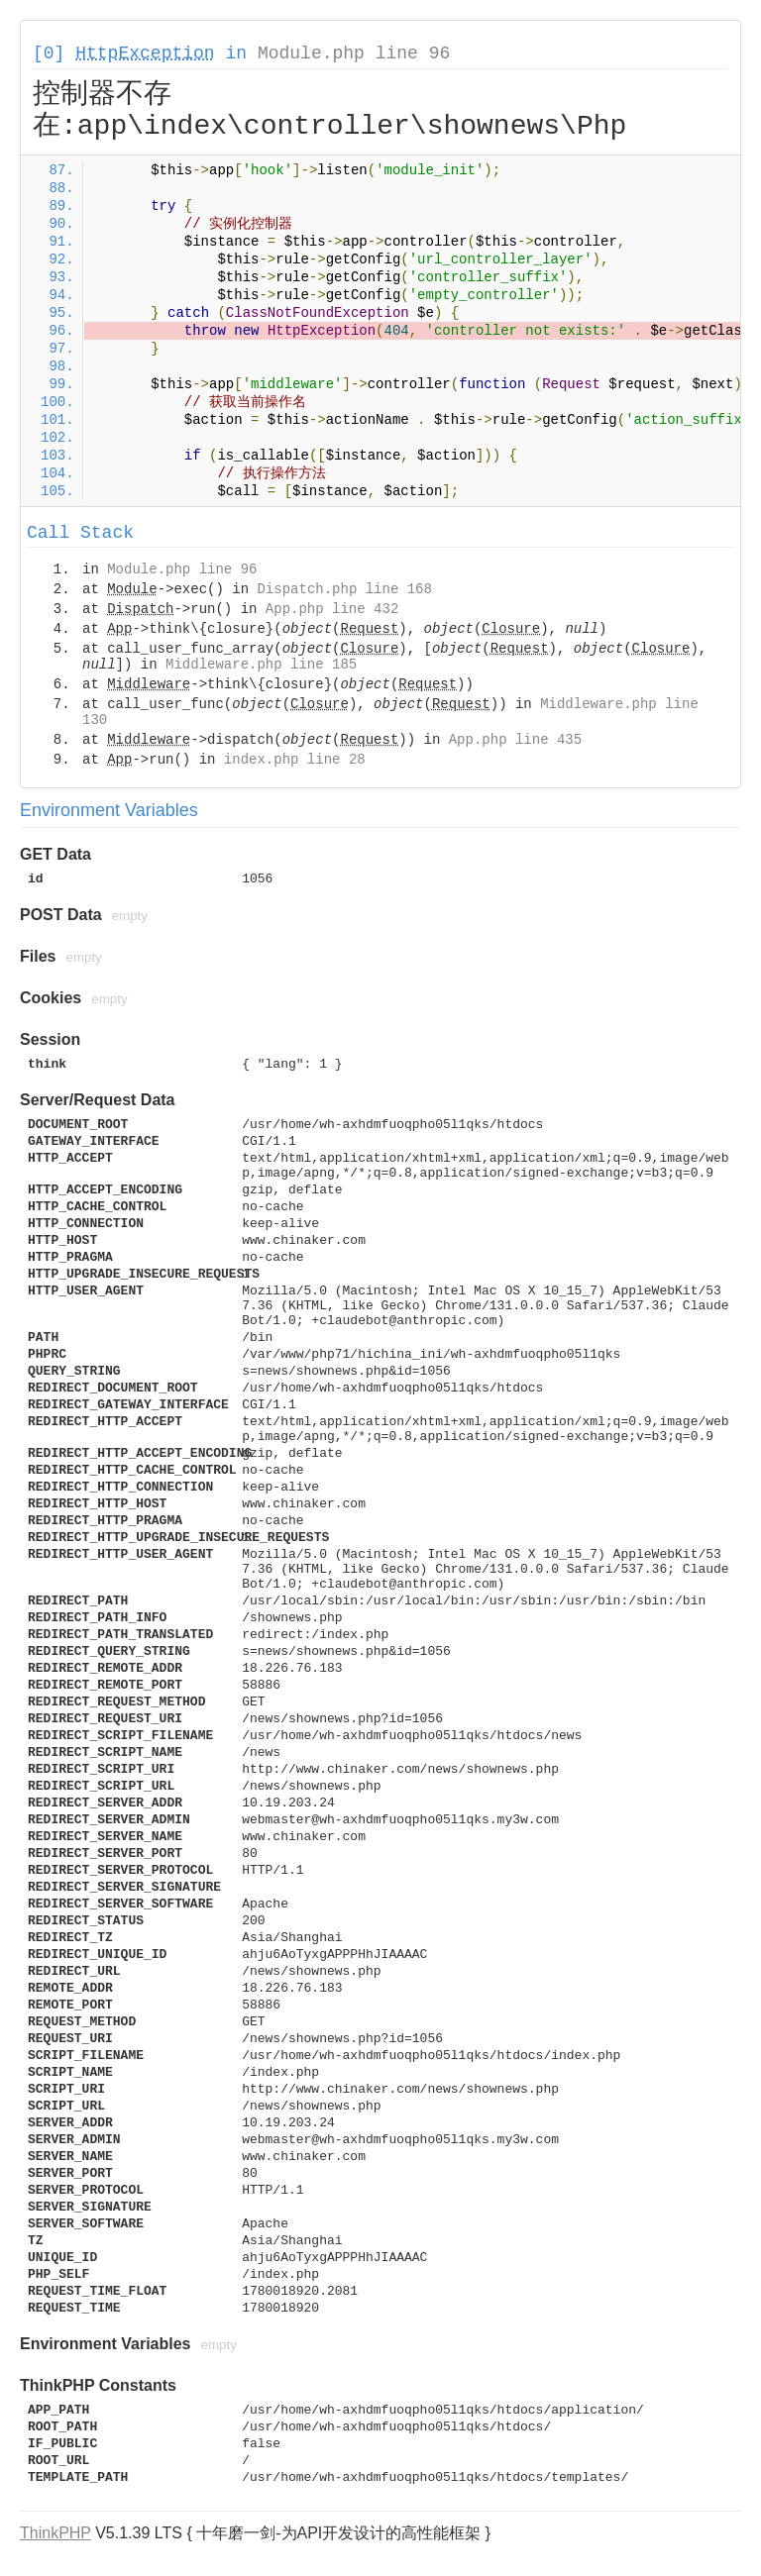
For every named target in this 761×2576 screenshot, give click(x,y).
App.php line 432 (332, 609)
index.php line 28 (295, 760)
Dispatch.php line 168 (344, 589)
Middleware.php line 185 (261, 664)
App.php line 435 (515, 740)
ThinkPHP (55, 2532)
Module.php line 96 (354, 53)
